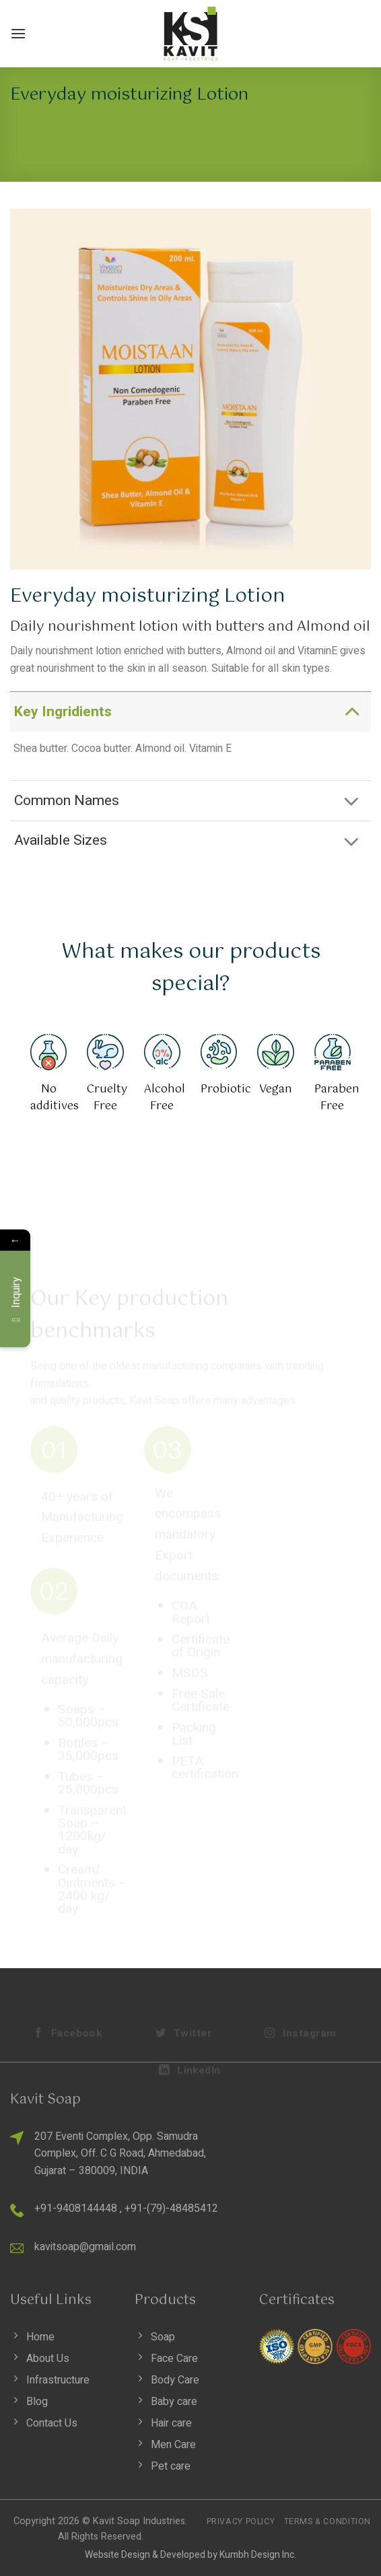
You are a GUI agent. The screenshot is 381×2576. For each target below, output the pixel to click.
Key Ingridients (191, 711)
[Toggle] (352, 711)
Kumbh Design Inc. (257, 2555)
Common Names (191, 802)
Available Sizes (191, 842)
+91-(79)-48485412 (171, 2208)
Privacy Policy (241, 2521)
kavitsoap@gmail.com (85, 2247)
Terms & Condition (327, 2521)
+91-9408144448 (75, 2208)
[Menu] (18, 33)
